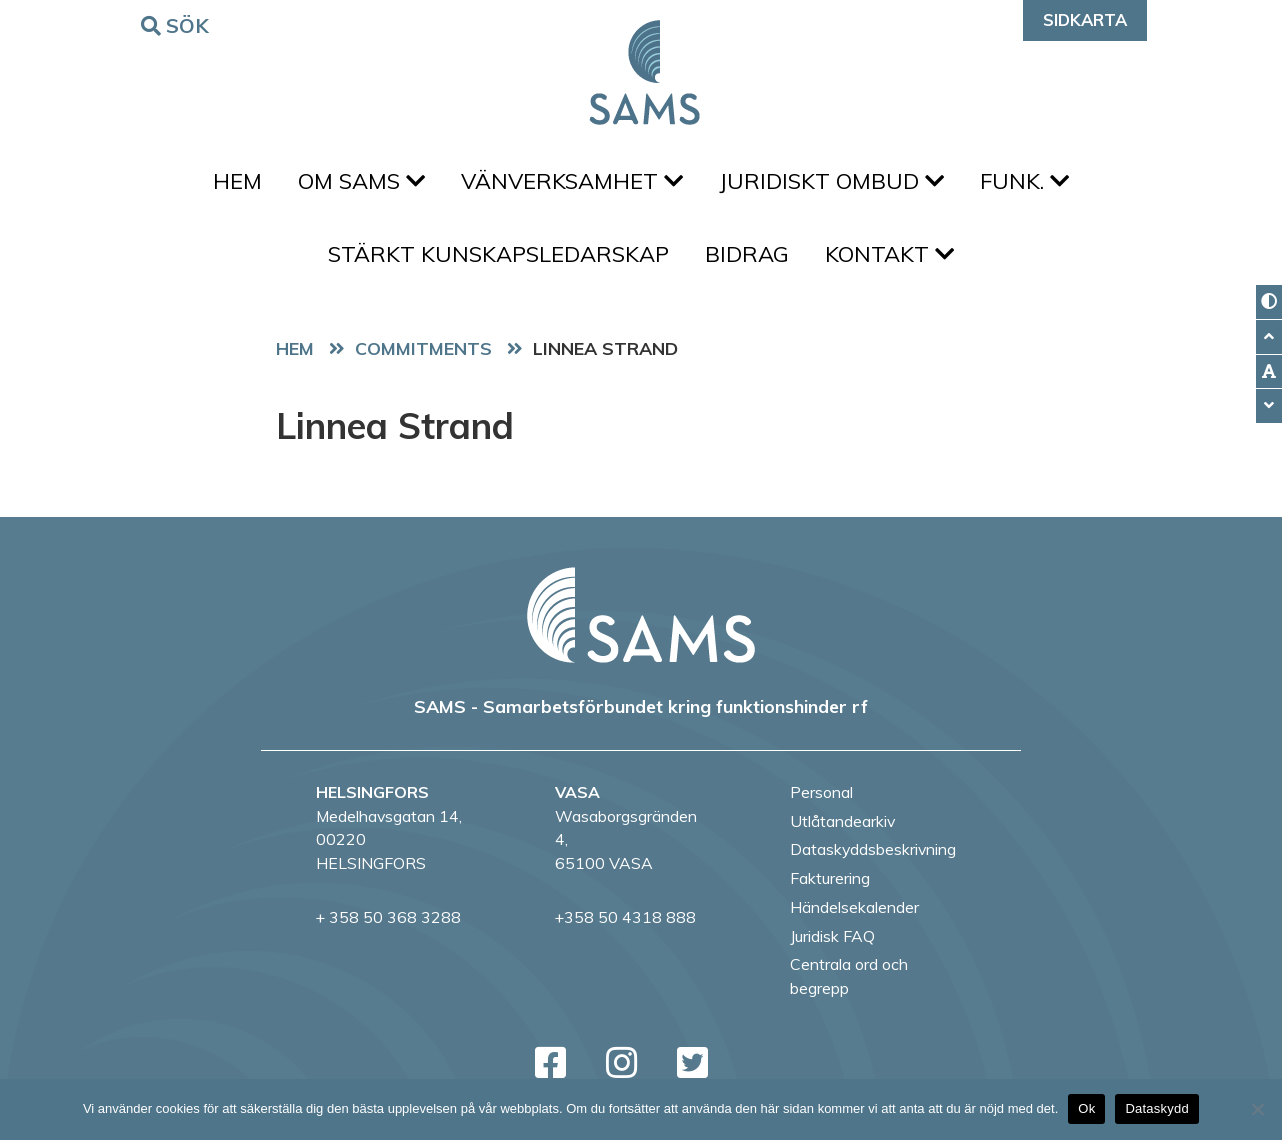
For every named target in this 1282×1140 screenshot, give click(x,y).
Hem (237, 181)
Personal (821, 792)
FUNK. (1024, 181)
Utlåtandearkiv (842, 821)
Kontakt (889, 254)
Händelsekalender (854, 907)
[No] (1257, 1109)
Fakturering (830, 878)
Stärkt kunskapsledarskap (498, 254)
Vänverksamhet (572, 181)
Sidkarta (1085, 19)
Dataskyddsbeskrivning (873, 849)
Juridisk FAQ (832, 936)
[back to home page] (641, 615)
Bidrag (747, 254)
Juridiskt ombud (831, 181)
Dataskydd (1157, 1108)
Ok (1086, 1108)
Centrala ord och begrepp (849, 976)
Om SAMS (361, 181)
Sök (178, 24)
